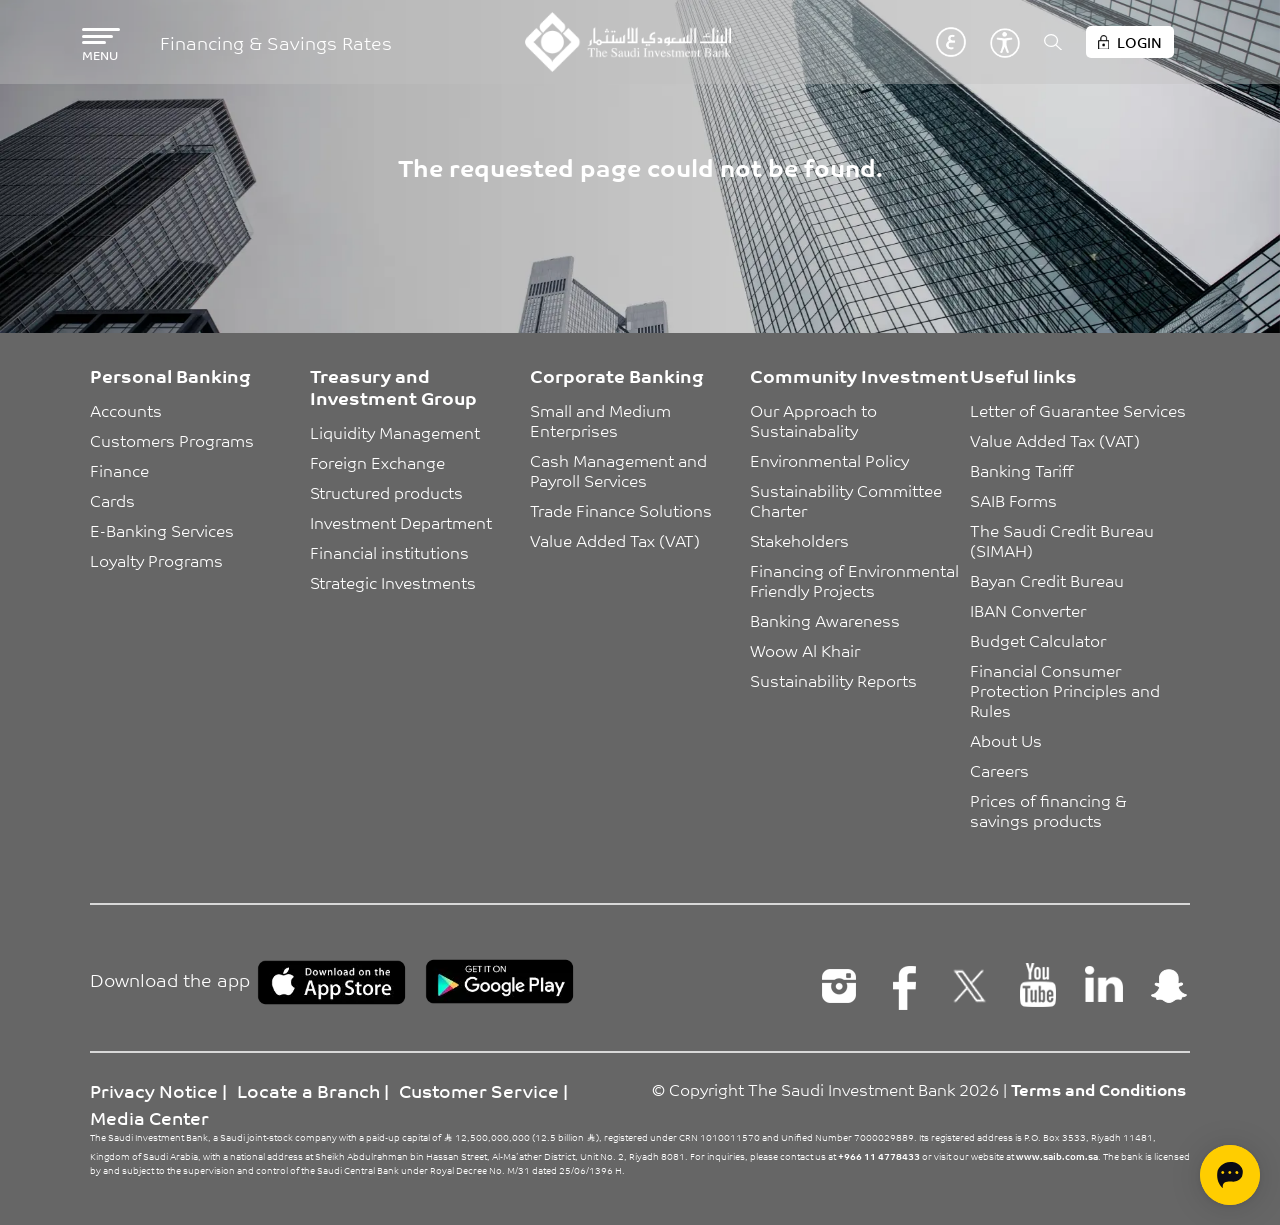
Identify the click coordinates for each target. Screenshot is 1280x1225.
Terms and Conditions (1098, 1089)
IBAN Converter (1028, 610)
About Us (1006, 740)
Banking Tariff (1021, 470)
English (921, 42)
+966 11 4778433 (879, 1156)
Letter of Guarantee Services (1078, 410)
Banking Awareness (825, 620)
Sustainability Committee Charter (848, 500)
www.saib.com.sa (1057, 1156)
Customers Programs (172, 440)
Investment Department (401, 522)
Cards (112, 500)
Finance (119, 470)
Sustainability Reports (833, 680)
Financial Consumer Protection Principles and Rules (1067, 690)
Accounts (126, 410)
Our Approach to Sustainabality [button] (815, 420)
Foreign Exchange (377, 462)
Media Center (149, 1117)
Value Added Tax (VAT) (615, 540)
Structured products (386, 492)
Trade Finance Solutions (621, 510)
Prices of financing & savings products (1050, 810)
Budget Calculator (1038, 640)
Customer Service (479, 1090)
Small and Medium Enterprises (602, 420)
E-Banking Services (162, 530)
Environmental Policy (829, 460)
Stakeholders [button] (799, 540)
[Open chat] (1230, 1175)
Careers (999, 770)
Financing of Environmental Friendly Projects (856, 580)
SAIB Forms (1013, 500)
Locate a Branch (308, 1090)
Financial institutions (389, 552)
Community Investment (859, 375)
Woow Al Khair (805, 650)
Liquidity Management (395, 432)
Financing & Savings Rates (276, 42)
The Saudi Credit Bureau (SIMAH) (1064, 540)
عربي (951, 42)
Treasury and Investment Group (393, 386)
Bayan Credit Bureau (1047, 580)
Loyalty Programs (156, 560)
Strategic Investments (393, 582)
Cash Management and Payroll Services (620, 470)
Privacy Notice (154, 1090)
